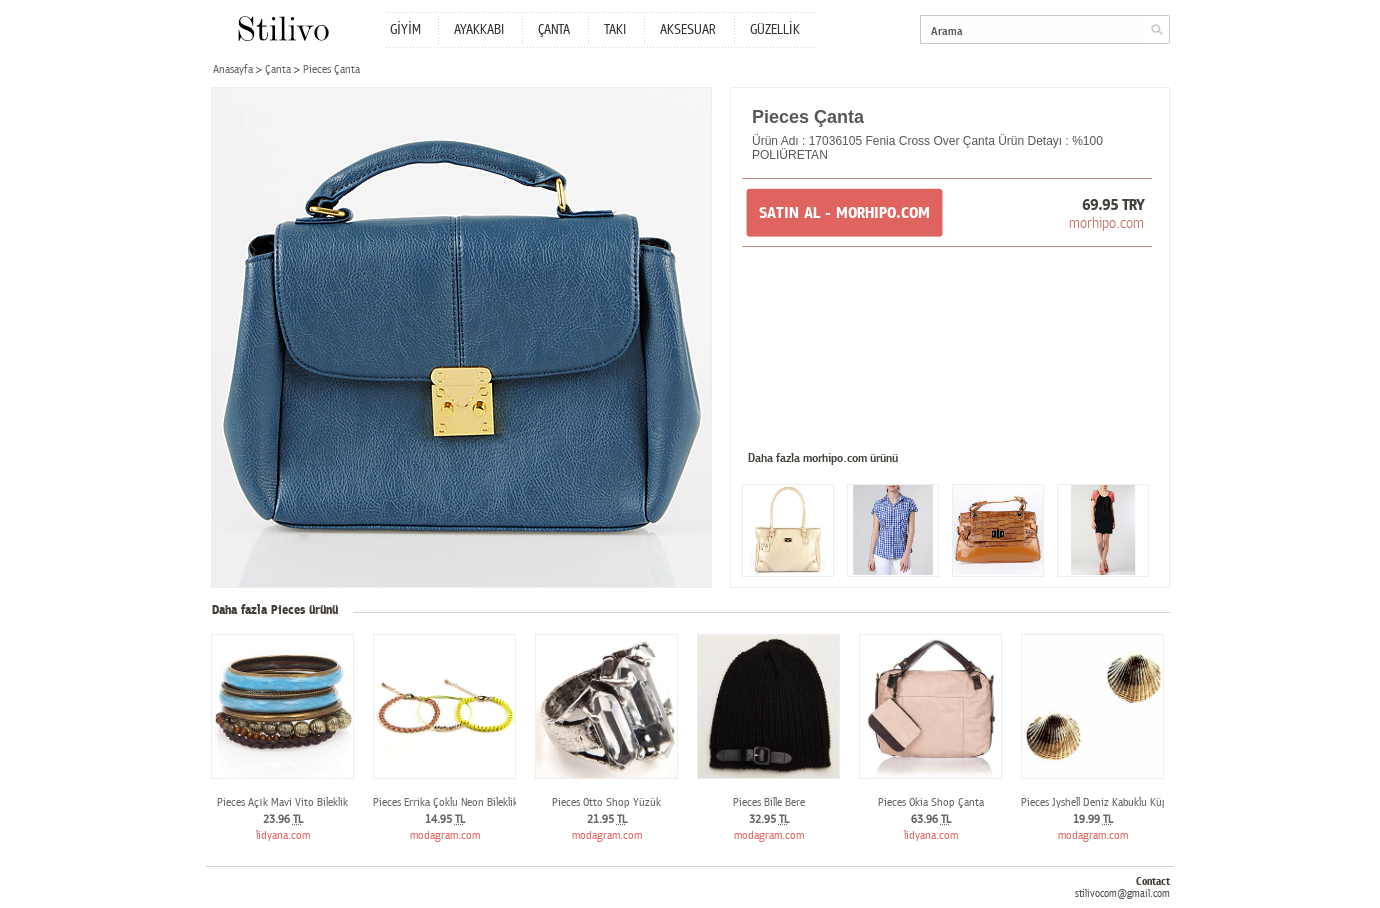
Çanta (278, 69)
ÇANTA (554, 30)
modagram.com (445, 835)
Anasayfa (233, 69)
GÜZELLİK (775, 30)
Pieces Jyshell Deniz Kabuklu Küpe (1097, 802)
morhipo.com (1106, 223)
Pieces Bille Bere (769, 802)
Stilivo (282, 28)
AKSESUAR (688, 30)
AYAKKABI (479, 30)
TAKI (615, 30)
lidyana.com (283, 835)
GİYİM (405, 30)
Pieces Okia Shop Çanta (931, 802)
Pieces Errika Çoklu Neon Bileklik (445, 802)
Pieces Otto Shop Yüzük (606, 802)
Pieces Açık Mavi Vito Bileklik (282, 802)
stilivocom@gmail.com (1122, 893)
